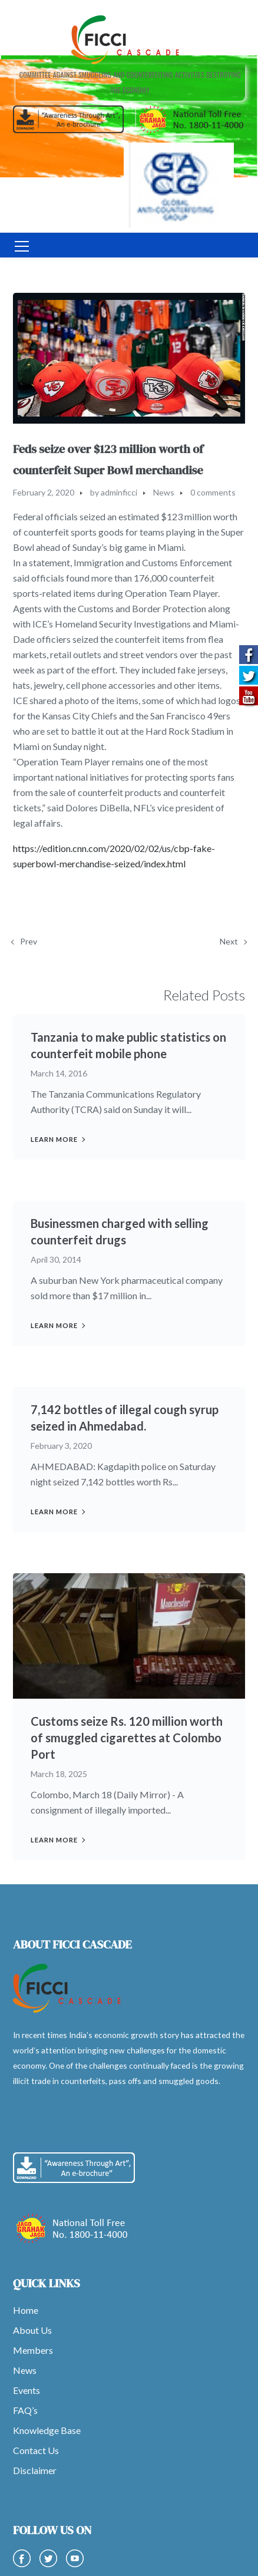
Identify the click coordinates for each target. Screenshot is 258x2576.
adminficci (119, 492)
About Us (32, 2330)
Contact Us (36, 2450)
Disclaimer (35, 2470)
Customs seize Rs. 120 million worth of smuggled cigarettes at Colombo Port (127, 1737)
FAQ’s (25, 2410)
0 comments (213, 492)
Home (25, 2310)
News (163, 492)
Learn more (54, 1139)
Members (33, 2350)
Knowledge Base (47, 2430)
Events (26, 2390)
